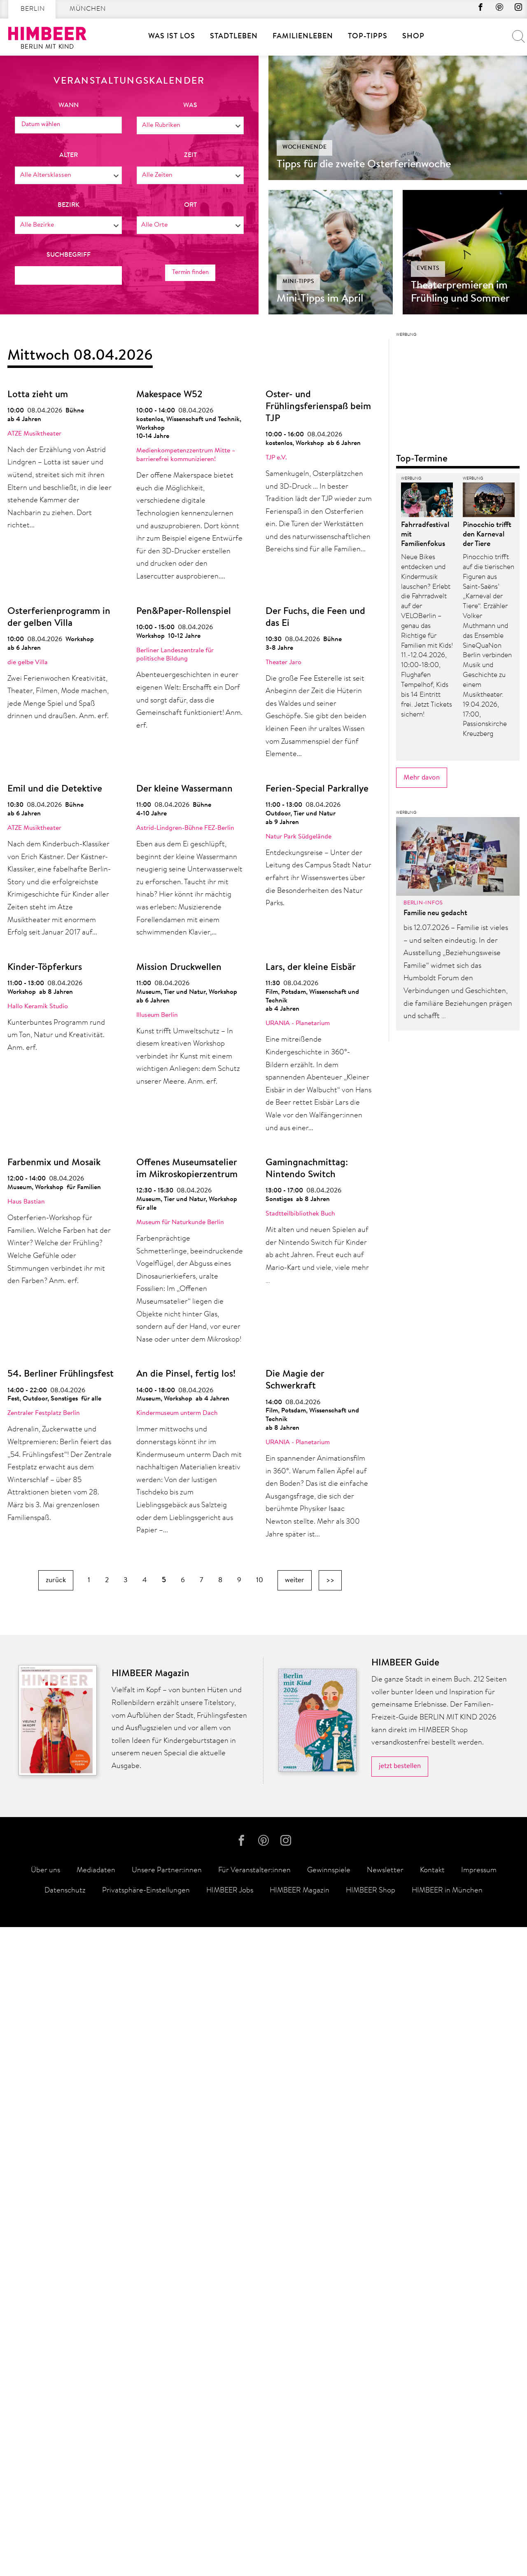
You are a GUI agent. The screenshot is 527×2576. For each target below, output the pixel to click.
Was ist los (171, 36)
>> (330, 1580)
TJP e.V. (276, 457)
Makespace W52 (169, 395)
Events (428, 269)
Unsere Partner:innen (167, 2520)
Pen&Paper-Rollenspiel (183, 611)
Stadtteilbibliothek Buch (300, 1214)
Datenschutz (65, 2540)
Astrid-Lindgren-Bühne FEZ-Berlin (185, 828)
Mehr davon (421, 1993)
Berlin (33, 9)
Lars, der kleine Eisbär (311, 967)
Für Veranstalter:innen (254, 2520)
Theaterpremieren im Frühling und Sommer (460, 292)
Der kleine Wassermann (184, 789)
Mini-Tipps (298, 282)
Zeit (190, 155)
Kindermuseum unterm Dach (177, 1413)
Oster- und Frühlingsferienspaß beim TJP (318, 407)
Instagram (516, 9)
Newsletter (385, 2520)
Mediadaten (96, 2520)
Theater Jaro (283, 662)
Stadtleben (234, 36)
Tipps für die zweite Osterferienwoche (364, 164)
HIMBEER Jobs (229, 2540)
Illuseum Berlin (157, 1015)
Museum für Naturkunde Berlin (180, 1222)
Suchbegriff (69, 254)
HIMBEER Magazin (299, 2540)
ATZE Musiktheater (34, 434)
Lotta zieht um (37, 395)
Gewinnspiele (328, 2520)
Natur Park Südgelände (298, 837)
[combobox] (190, 125)
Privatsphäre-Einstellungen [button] (146, 2540)
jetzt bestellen (400, 2411)
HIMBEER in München (447, 2540)
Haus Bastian (26, 1202)
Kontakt (432, 2520)
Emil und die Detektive (54, 789)
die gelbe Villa (27, 662)
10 (259, 1580)
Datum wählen (42, 124)
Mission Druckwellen (179, 967)
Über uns (45, 2520)
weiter (294, 1580)
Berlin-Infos (423, 2119)
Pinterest (494, 9)
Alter (68, 155)
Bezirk (68, 204)
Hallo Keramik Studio (37, 1006)
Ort (190, 204)
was (190, 105)
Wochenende (304, 147)
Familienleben (303, 36)
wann (68, 105)
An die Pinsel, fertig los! (186, 1374)
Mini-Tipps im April (320, 299)
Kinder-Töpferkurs (44, 967)
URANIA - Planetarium (298, 1023)
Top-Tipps (367, 36)
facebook (472, 9)
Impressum (479, 2520)
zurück (56, 1580)
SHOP (413, 36)
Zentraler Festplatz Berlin (43, 1413)
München (88, 9)
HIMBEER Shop (370, 2540)
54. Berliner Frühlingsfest (60, 1374)
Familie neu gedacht (435, 2129)
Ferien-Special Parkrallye (317, 789)
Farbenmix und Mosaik (53, 1163)
